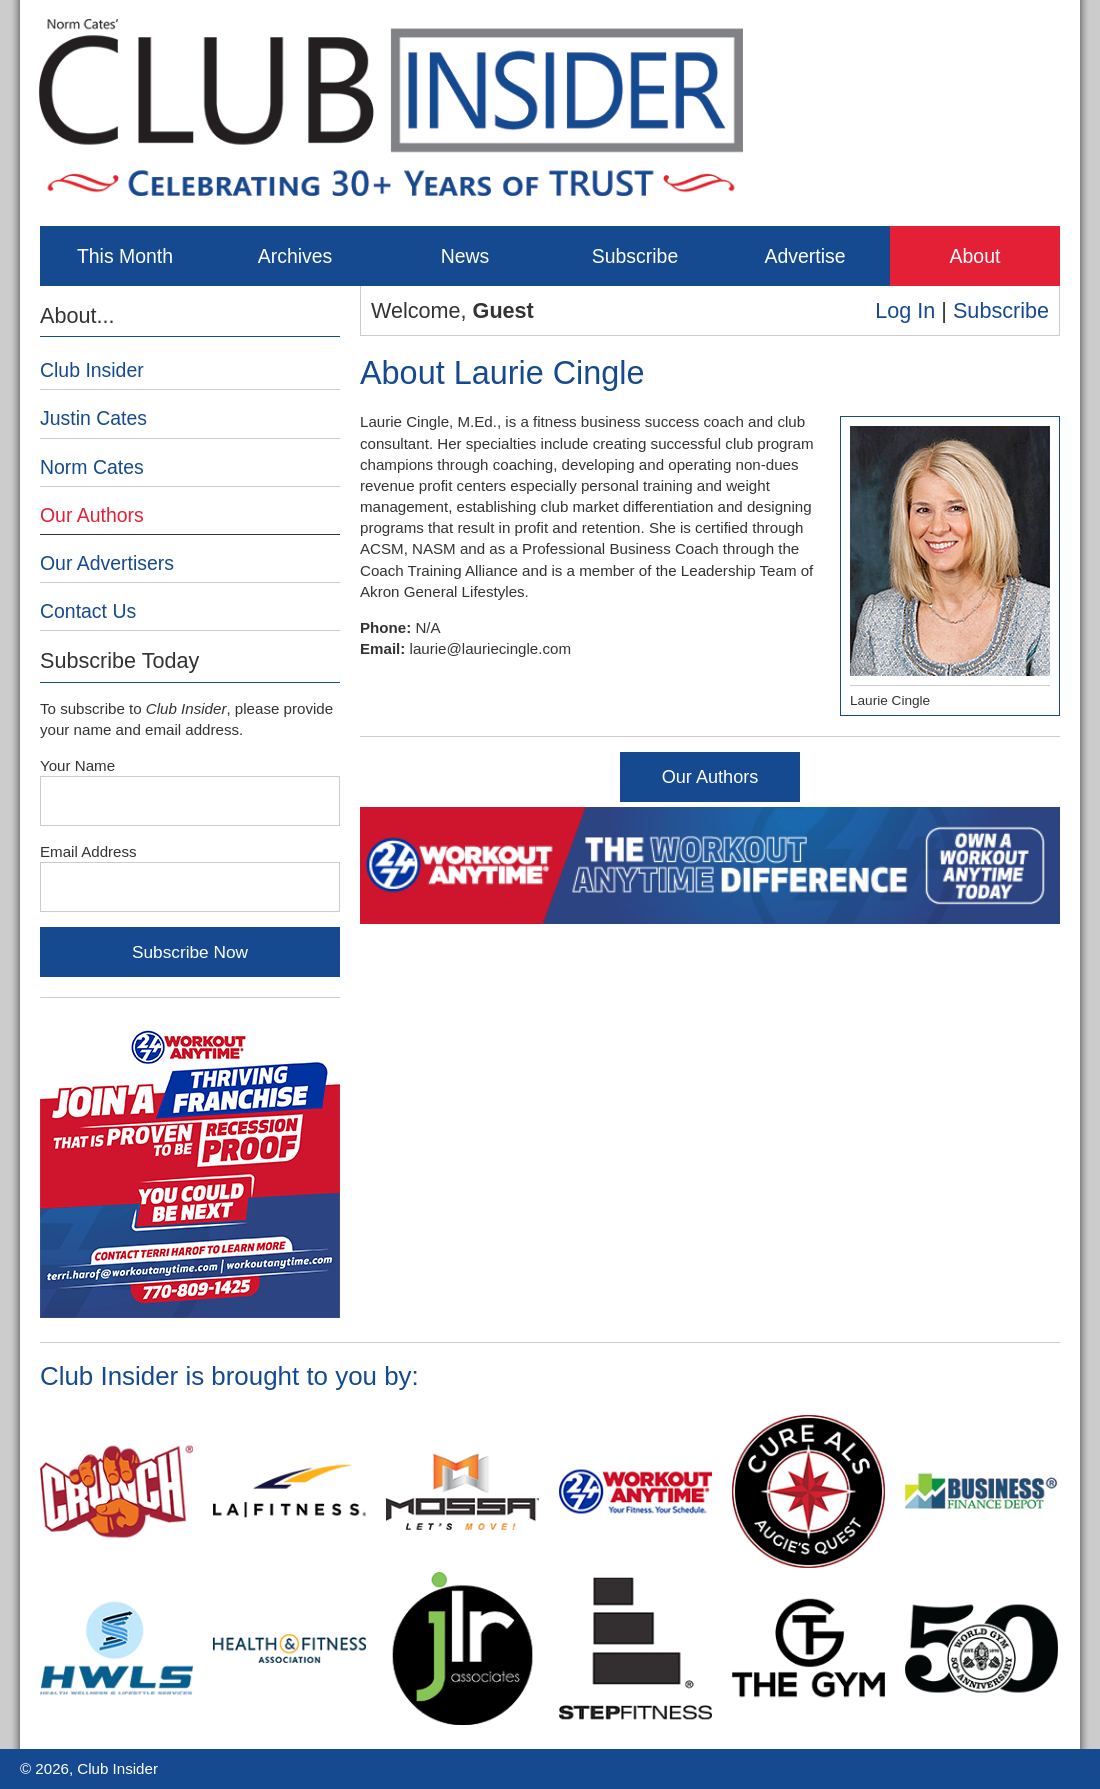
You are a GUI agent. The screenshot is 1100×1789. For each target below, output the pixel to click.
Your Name (77, 765)
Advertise (804, 256)
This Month (125, 256)
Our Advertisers (107, 563)
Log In (905, 310)
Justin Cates (93, 418)
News (465, 256)
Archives (295, 256)
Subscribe (635, 256)
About (975, 256)
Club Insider (92, 370)
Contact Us (88, 611)
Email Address (88, 851)
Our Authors (710, 777)
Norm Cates (92, 467)
